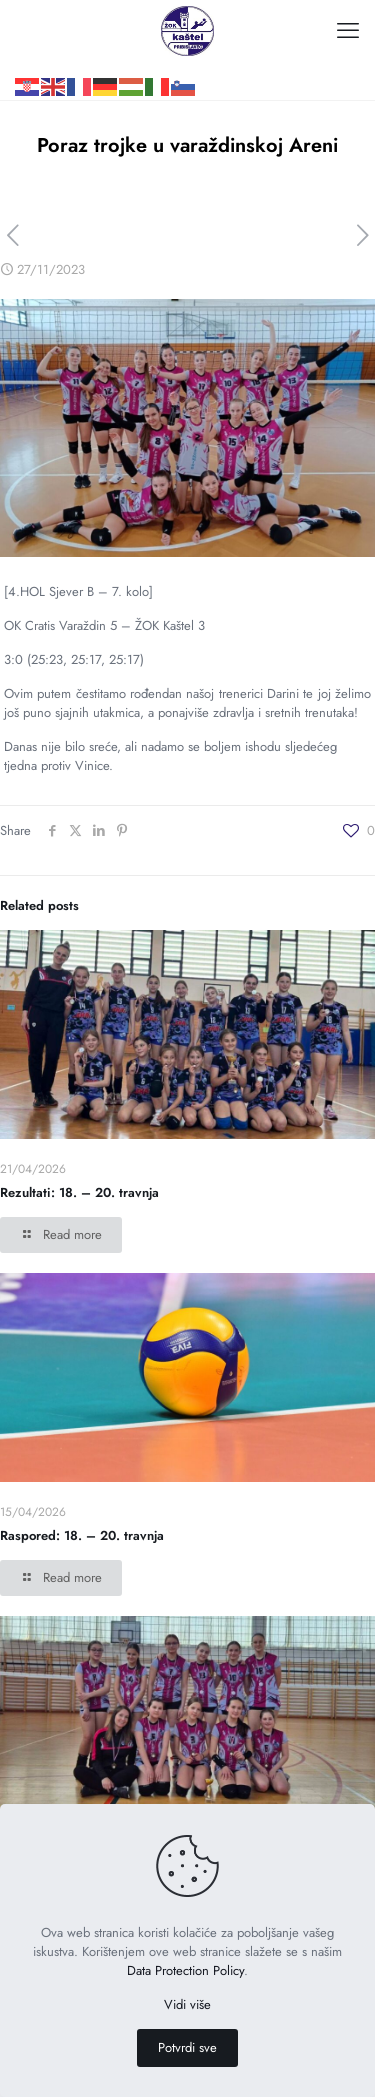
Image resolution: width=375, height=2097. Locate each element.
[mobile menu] (348, 30)
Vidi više (187, 2004)
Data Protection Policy (185, 1970)
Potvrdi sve (187, 2047)
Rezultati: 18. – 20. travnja (79, 1192)
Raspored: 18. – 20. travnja (82, 1535)
